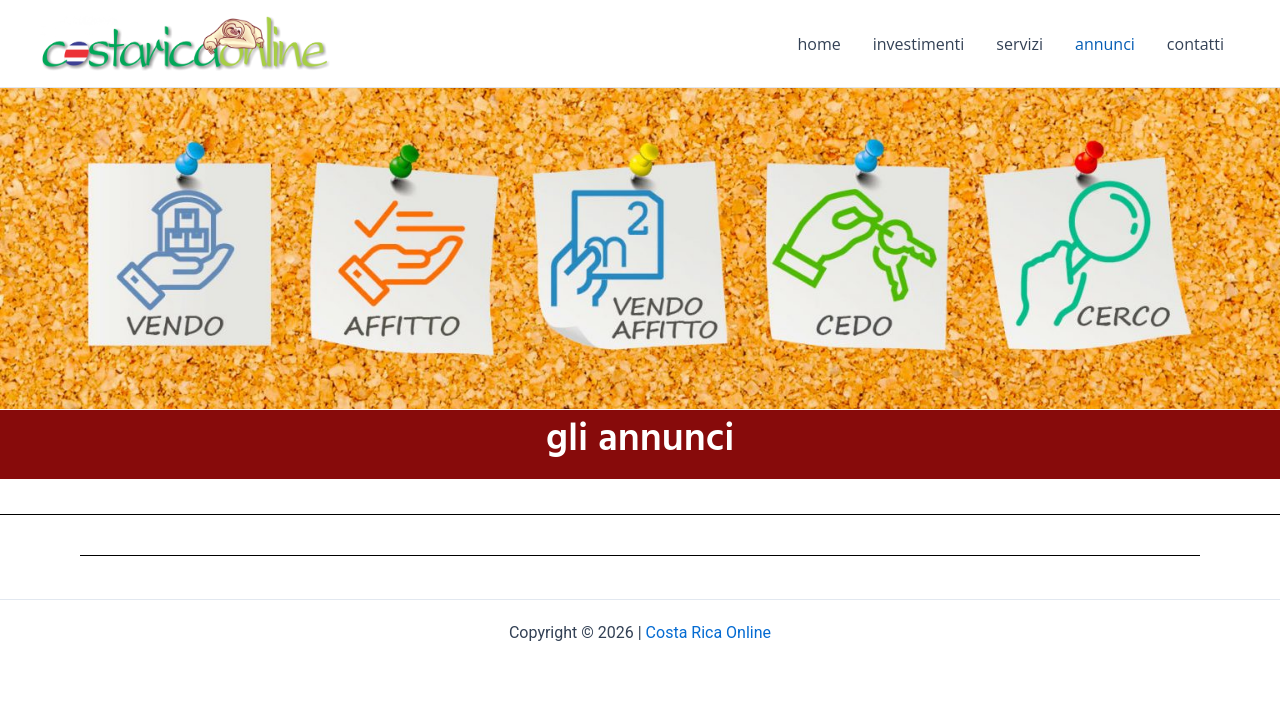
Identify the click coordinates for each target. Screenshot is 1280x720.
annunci (1105, 44)
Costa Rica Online (708, 632)
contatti (1195, 44)
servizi (1019, 44)
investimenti (919, 44)
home (819, 44)
